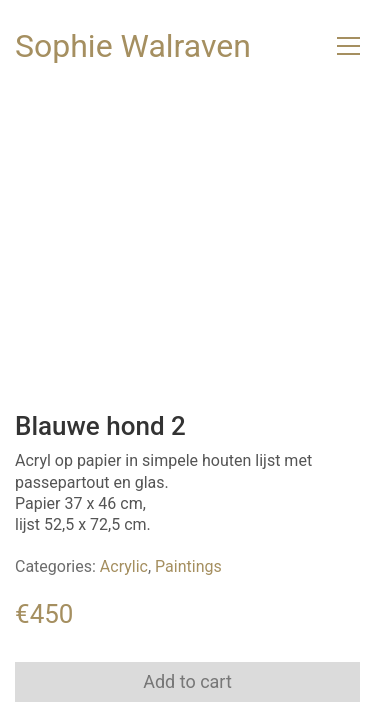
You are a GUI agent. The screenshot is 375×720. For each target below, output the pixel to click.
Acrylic (124, 566)
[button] (348, 46)
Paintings (188, 566)
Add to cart (187, 681)
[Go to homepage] (133, 46)
